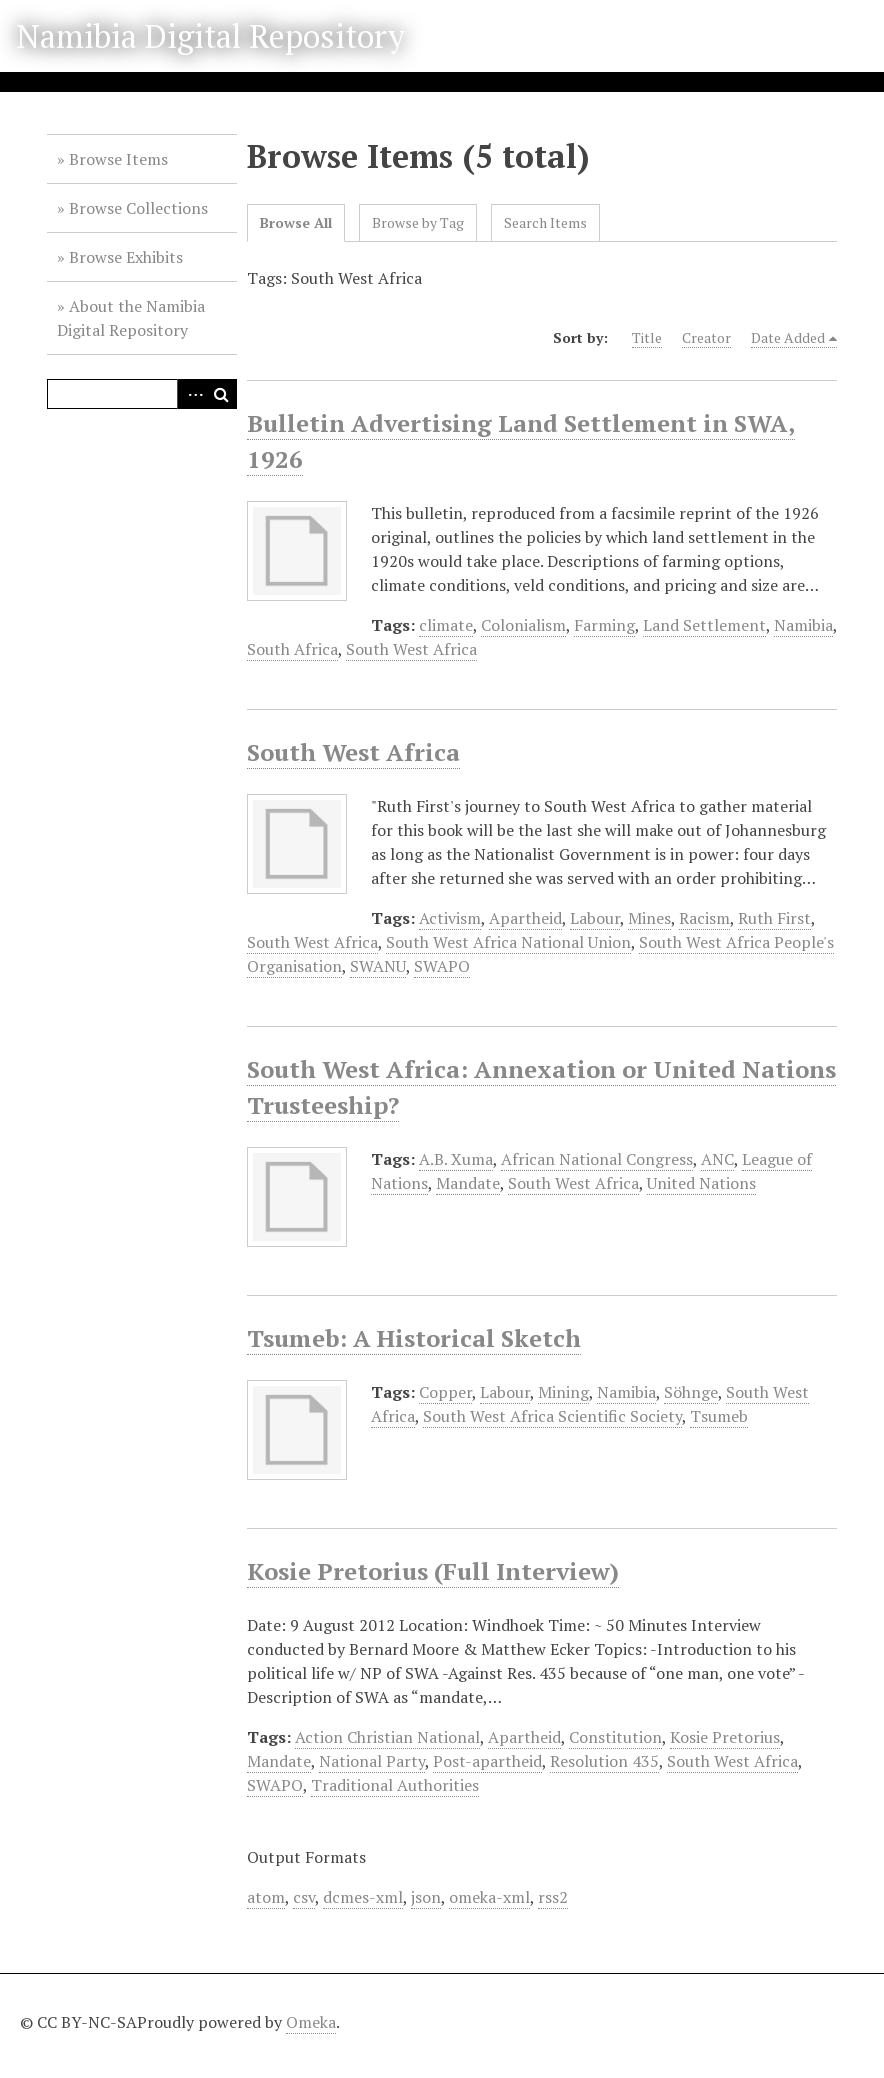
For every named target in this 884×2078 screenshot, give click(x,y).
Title (647, 337)
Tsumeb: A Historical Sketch (414, 1338)
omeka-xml (489, 1897)
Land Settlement (704, 625)
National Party (372, 1761)
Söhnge (691, 1392)
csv (304, 1897)
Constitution (615, 1737)
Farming (604, 625)
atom (266, 1897)
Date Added (788, 337)
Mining (563, 1392)
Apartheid (525, 918)
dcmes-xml (363, 1897)
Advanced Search (192, 394)
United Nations (701, 1183)
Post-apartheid (487, 1761)
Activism (450, 918)
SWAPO (442, 966)
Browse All (296, 222)
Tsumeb (719, 1416)
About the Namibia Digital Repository (131, 318)
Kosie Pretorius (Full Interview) (433, 1571)
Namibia (803, 625)
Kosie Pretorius (725, 1737)
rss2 (553, 1897)
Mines (649, 918)
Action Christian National (387, 1737)
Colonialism (523, 625)
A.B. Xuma (456, 1159)
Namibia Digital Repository (210, 36)
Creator (706, 337)
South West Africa (411, 649)
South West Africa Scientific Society (552, 1416)
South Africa (292, 649)
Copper (445, 1392)
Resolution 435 (604, 1761)
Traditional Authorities (395, 1785)
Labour (595, 918)
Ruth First (774, 918)
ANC (717, 1159)
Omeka (311, 2022)
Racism (704, 918)
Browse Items (118, 159)
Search (222, 394)
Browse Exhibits (126, 257)
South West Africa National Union (508, 942)
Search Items (545, 222)
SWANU (378, 966)
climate (446, 625)
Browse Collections (138, 208)
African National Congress (597, 1159)
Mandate (468, 1183)
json (426, 1897)
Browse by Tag (418, 222)
